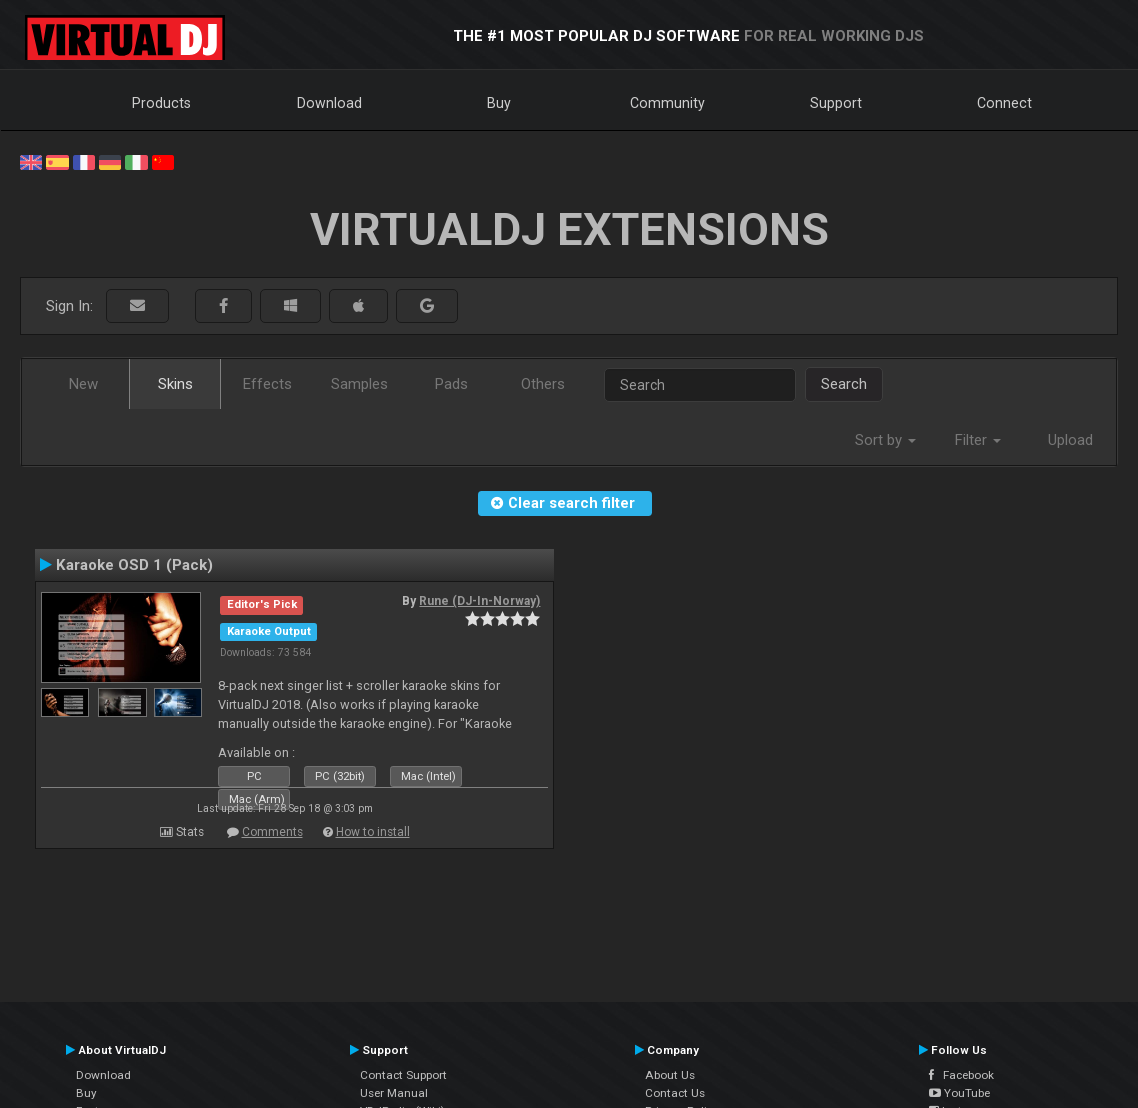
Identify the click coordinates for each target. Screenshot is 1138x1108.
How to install (373, 832)
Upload (1070, 440)
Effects (267, 384)
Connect (1004, 103)
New (83, 384)
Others (543, 384)
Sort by (885, 440)
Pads (451, 384)
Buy (499, 103)
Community (667, 103)
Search (844, 384)
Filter (978, 440)
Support (836, 103)
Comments (272, 832)
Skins (175, 384)
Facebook (961, 1075)
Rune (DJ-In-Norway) (479, 601)
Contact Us (675, 1093)
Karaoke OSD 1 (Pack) (134, 565)
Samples (359, 384)
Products (161, 103)
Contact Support (403, 1075)
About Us (670, 1075)
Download (329, 103)
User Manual (394, 1093)
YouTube (959, 1093)
